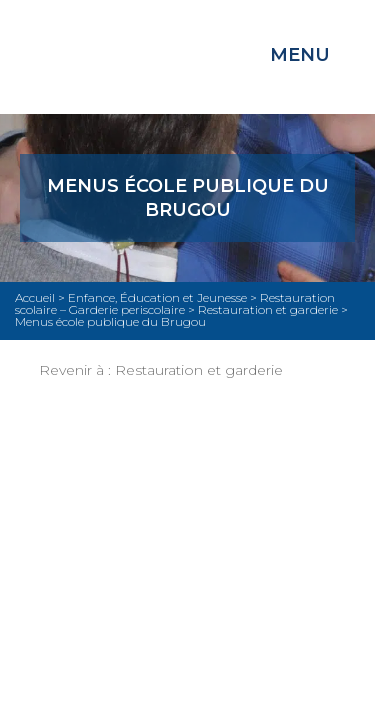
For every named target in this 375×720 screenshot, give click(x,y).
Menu (300, 55)
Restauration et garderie (199, 370)
